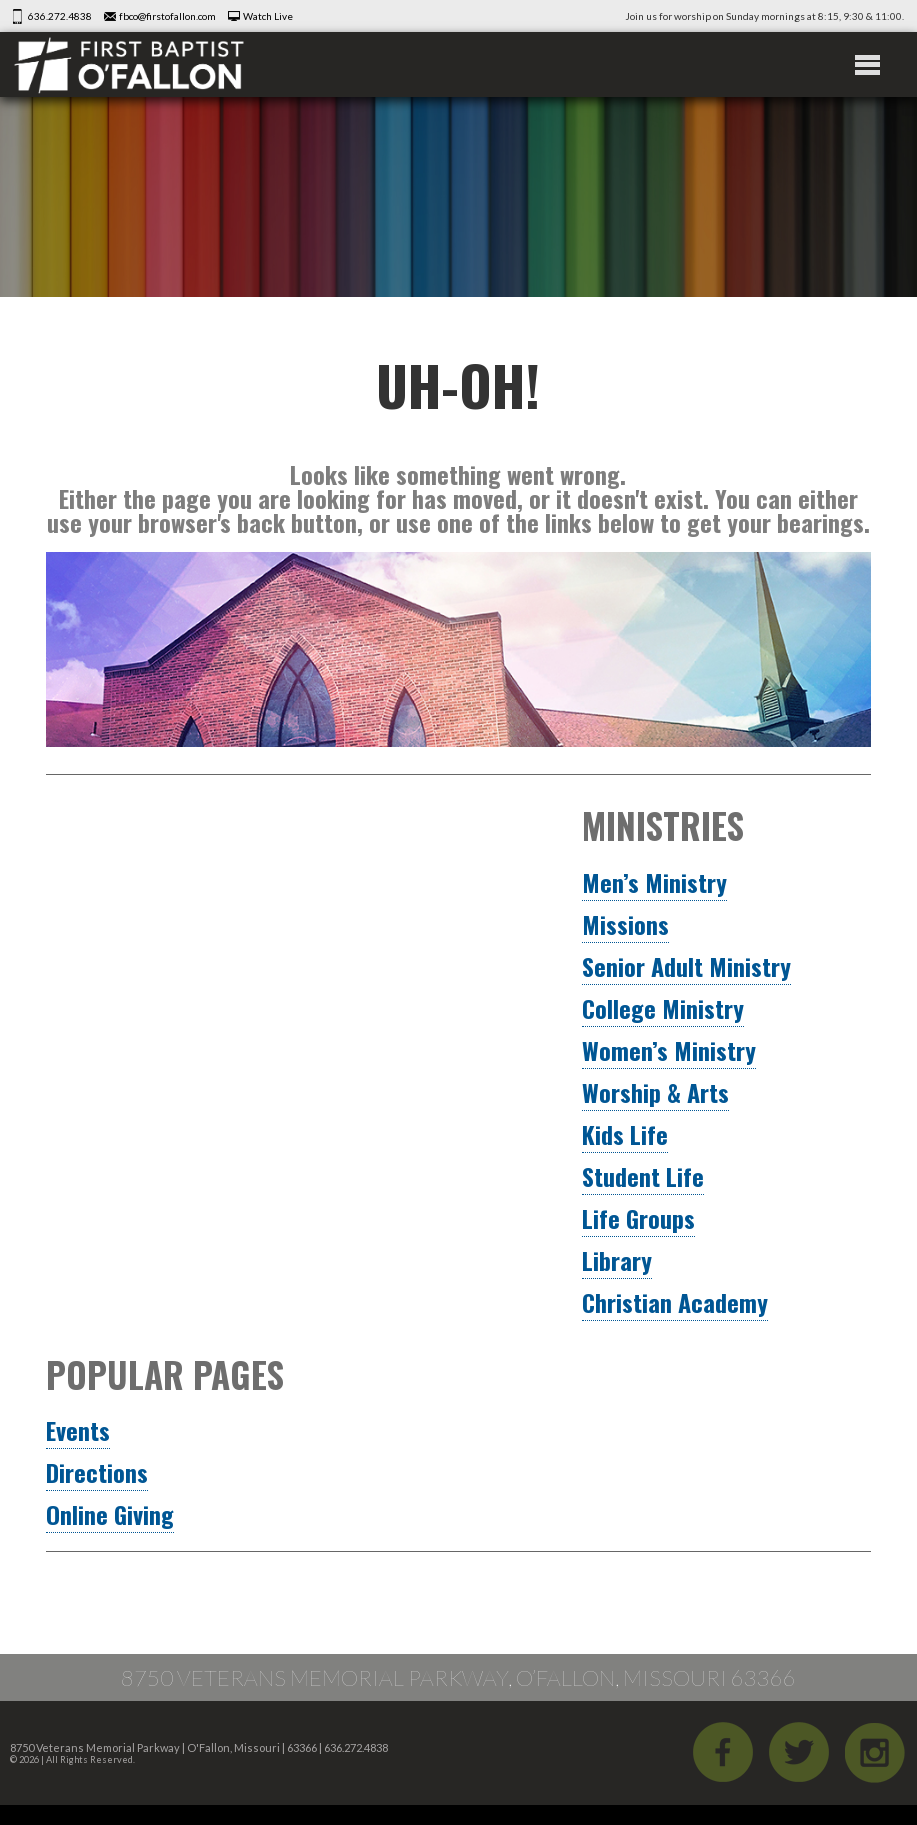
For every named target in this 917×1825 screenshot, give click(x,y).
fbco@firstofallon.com (167, 16)
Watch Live (268, 16)
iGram (875, 1752)
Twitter (799, 1752)
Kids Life (625, 1134)
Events (78, 1430)
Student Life (643, 1176)
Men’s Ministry (654, 882)
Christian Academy (675, 1302)
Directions (97, 1472)
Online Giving (110, 1514)
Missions (625, 924)
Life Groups (638, 1218)
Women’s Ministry (669, 1050)
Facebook (723, 1752)
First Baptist (129, 64)
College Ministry (663, 1008)
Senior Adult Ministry (686, 966)
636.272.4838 (60, 16)
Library (617, 1260)
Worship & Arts (655, 1092)
